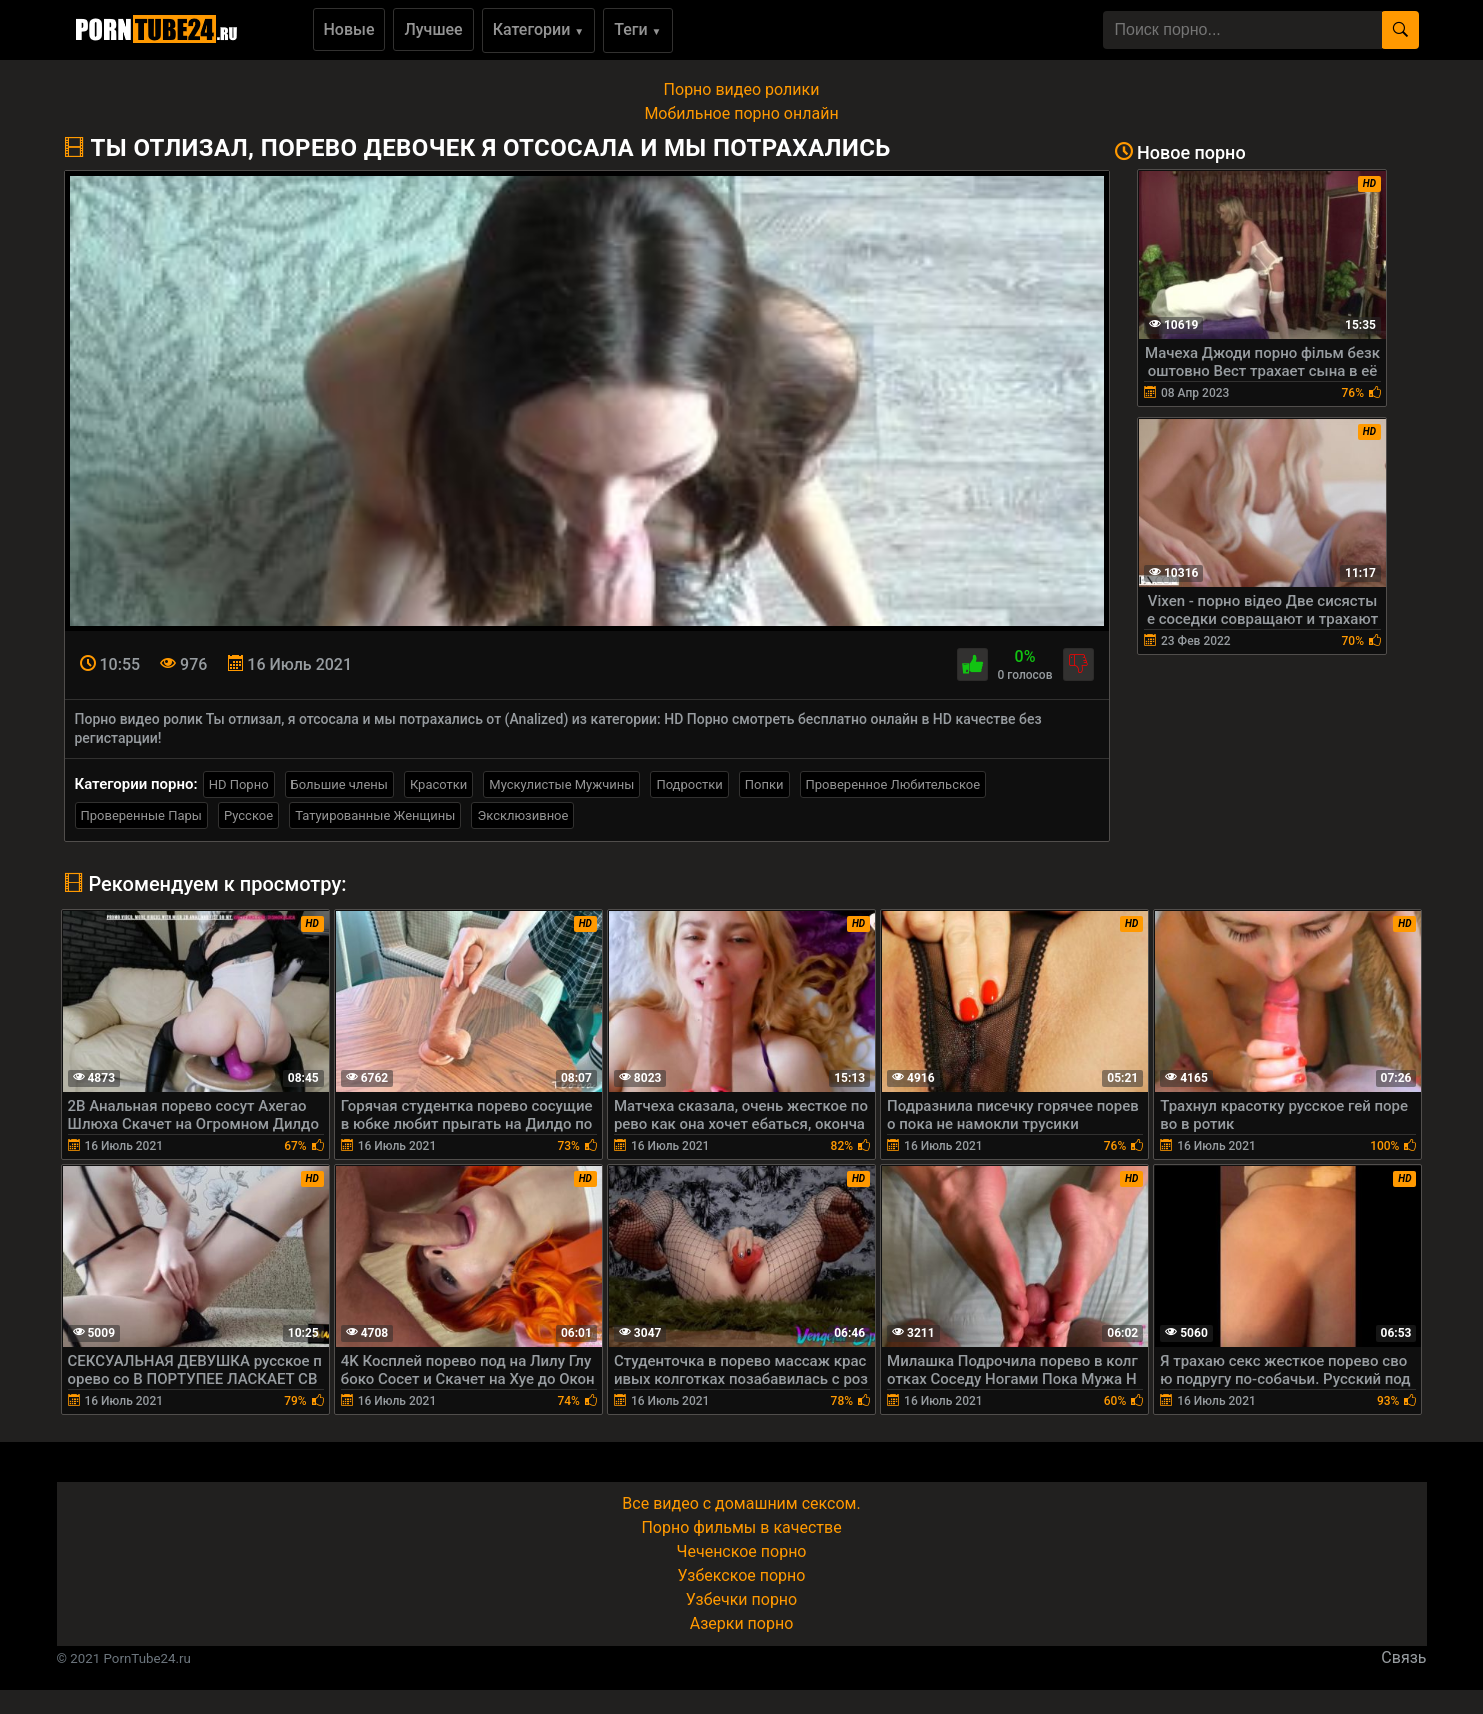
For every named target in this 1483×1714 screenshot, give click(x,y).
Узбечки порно (741, 1599)
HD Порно (239, 784)
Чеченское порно (742, 1551)
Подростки (689, 784)
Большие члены (339, 784)
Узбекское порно (742, 1575)
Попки (764, 784)
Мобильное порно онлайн (741, 113)
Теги (637, 29)
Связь (1403, 1657)
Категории (539, 29)
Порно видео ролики (742, 89)
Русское (248, 815)
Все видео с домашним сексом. (741, 1503)
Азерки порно (742, 1623)
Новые (349, 29)
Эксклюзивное (522, 815)
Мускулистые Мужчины (561, 784)
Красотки (438, 784)
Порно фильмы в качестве (741, 1527)
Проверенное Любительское (893, 784)
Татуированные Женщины (375, 815)
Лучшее (433, 29)
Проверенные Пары (141, 815)
